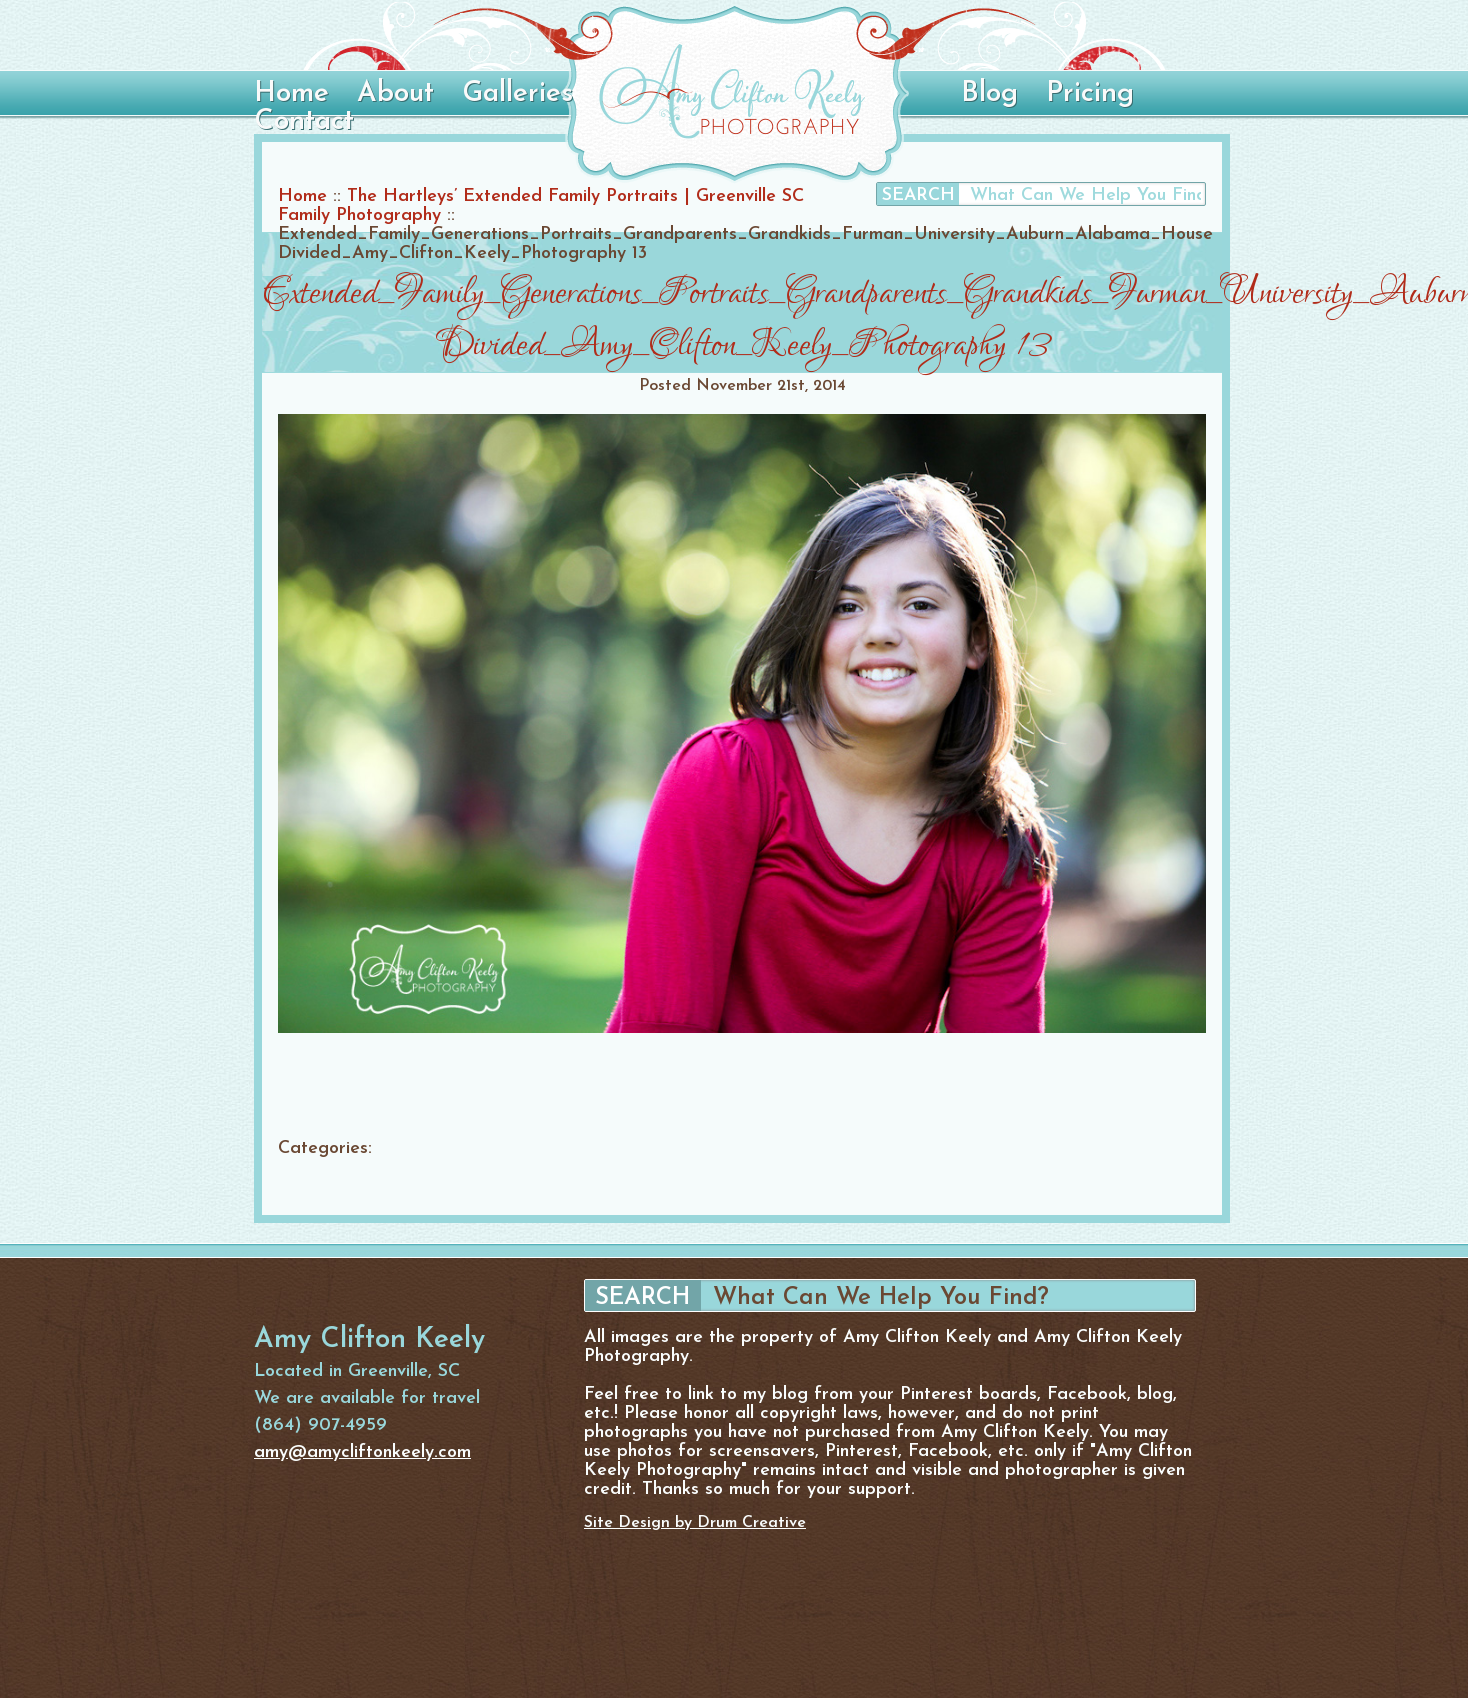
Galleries (517, 94)
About (395, 94)
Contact (304, 122)
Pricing (1090, 94)
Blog (989, 94)
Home (291, 94)
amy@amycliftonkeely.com (362, 1452)
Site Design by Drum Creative (695, 1523)
